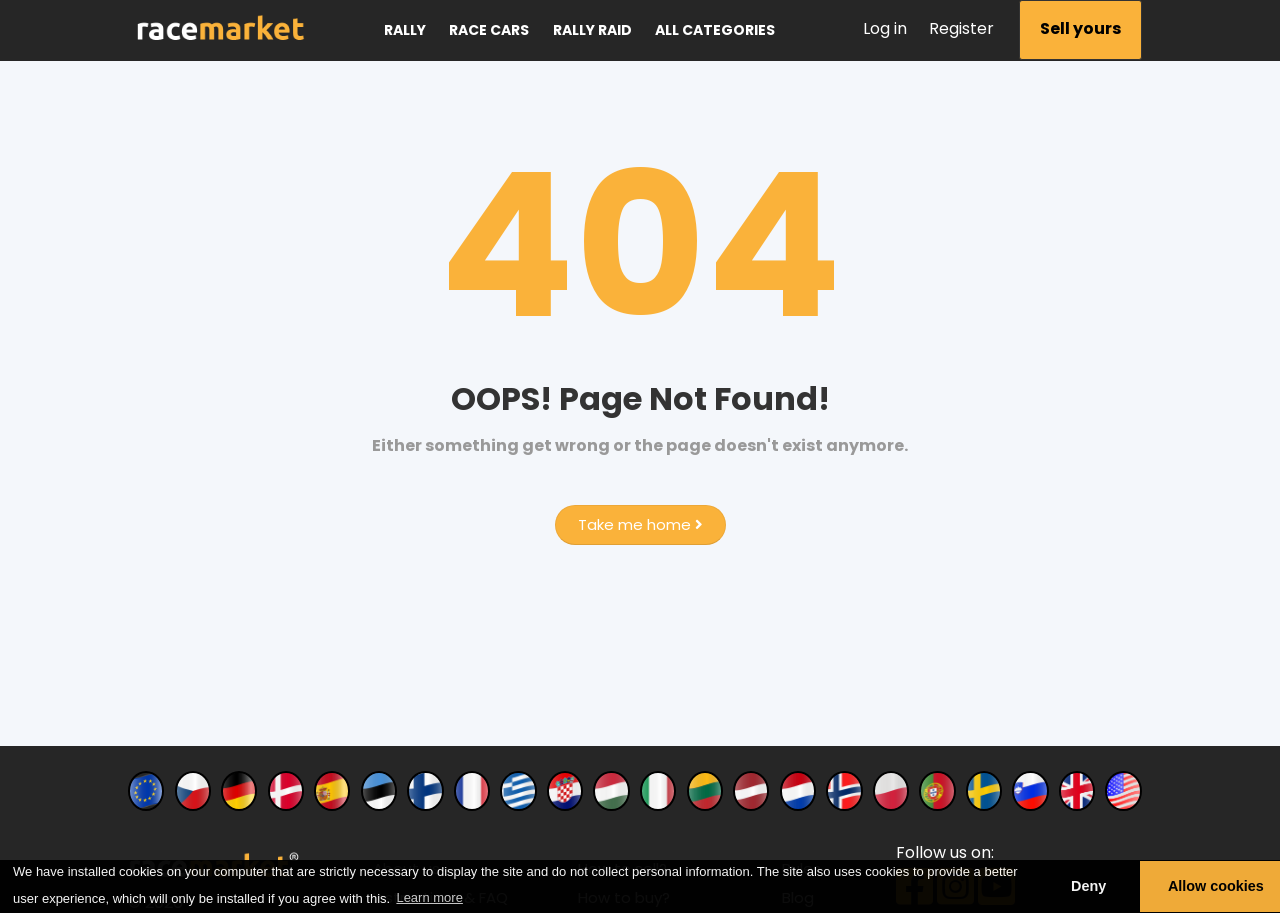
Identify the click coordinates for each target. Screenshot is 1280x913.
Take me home (640, 524)
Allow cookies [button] (1216, 886)
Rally (405, 30)
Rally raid (592, 30)
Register (961, 28)
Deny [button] (1088, 886)
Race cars (489, 30)
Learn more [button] (429, 897)
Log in (885, 28)
